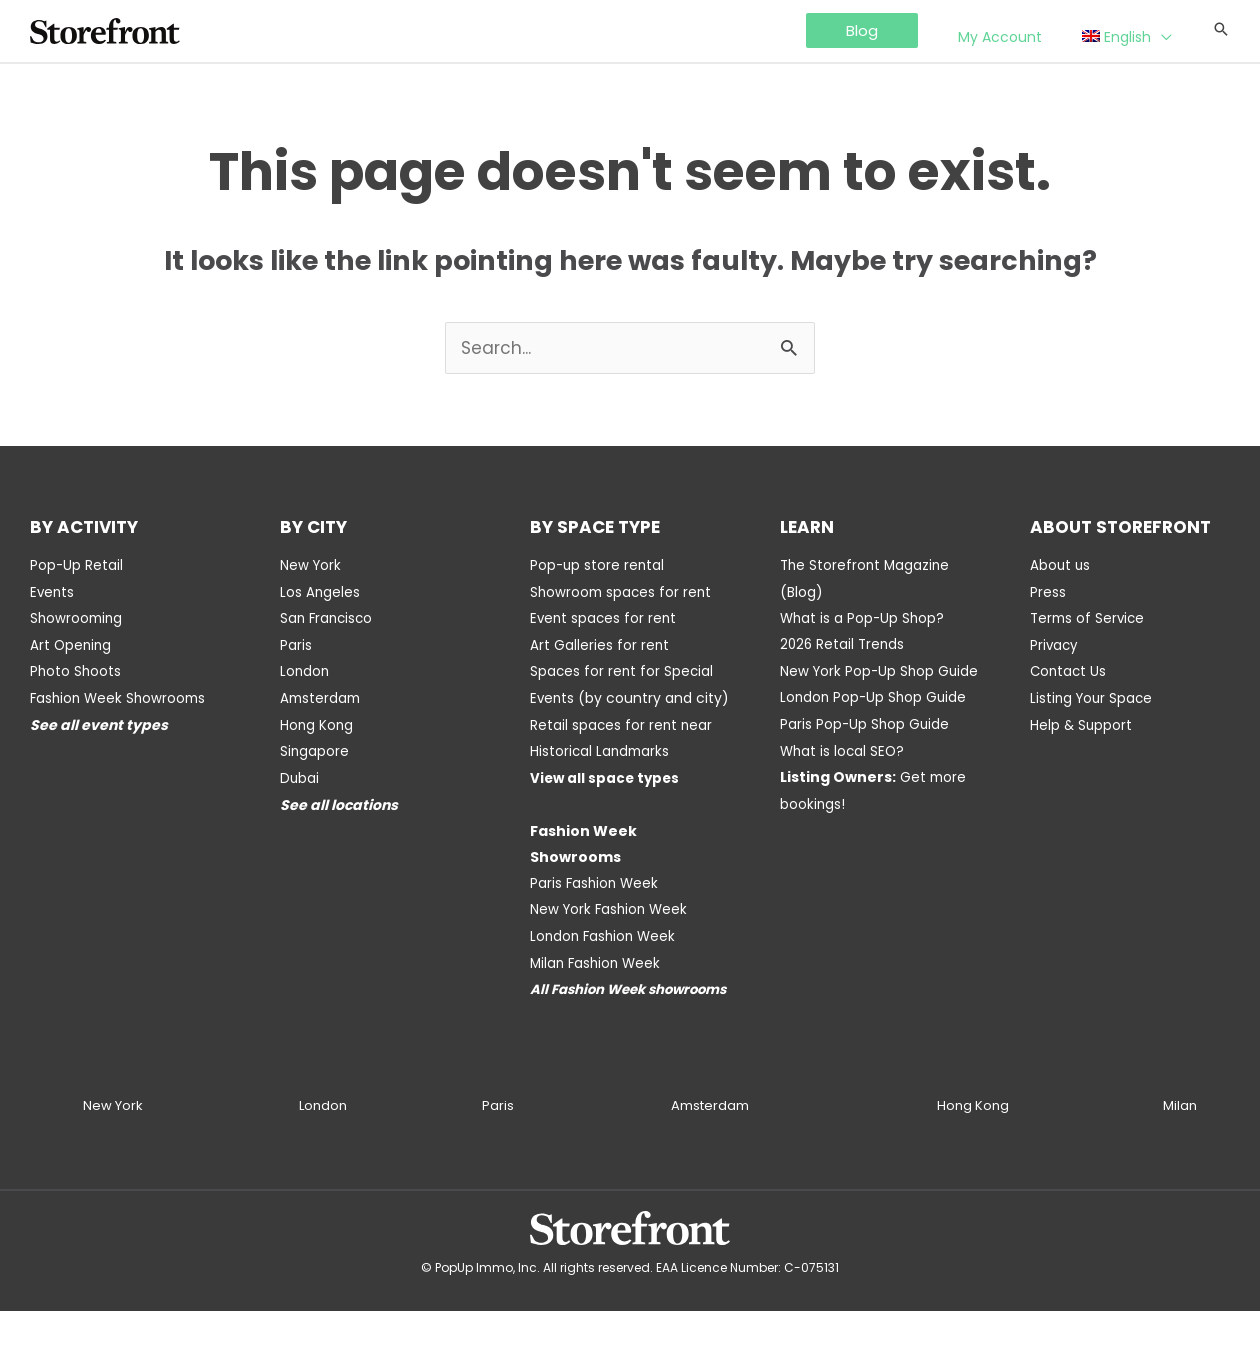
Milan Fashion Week (598, 982)
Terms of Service (1089, 618)
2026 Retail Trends (844, 644)
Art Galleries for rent (600, 644)
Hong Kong (317, 722)
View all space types (607, 800)
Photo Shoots (76, 670)
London (305, 670)
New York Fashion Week (611, 930)
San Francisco (328, 618)
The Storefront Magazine (867, 566)
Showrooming (78, 618)
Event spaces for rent (605, 618)
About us (1061, 566)
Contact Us (1069, 670)
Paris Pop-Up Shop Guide (866, 748)
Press (1048, 592)
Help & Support (1082, 722)
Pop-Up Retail (77, 566)
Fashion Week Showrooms (121, 696)
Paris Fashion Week (596, 904)
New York (311, 566)
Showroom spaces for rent (623, 592)
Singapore (315, 748)
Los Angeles (320, 592)
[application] (1171, 32)
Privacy (1055, 644)
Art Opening (72, 644)
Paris (296, 644)
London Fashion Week (605, 956)
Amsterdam (322, 696)
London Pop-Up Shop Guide (875, 722)
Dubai (300, 774)
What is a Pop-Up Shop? (864, 618)
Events (53, 592)
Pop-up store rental (598, 566)
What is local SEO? (844, 774)
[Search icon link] (1221, 30)
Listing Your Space (1093, 696)
